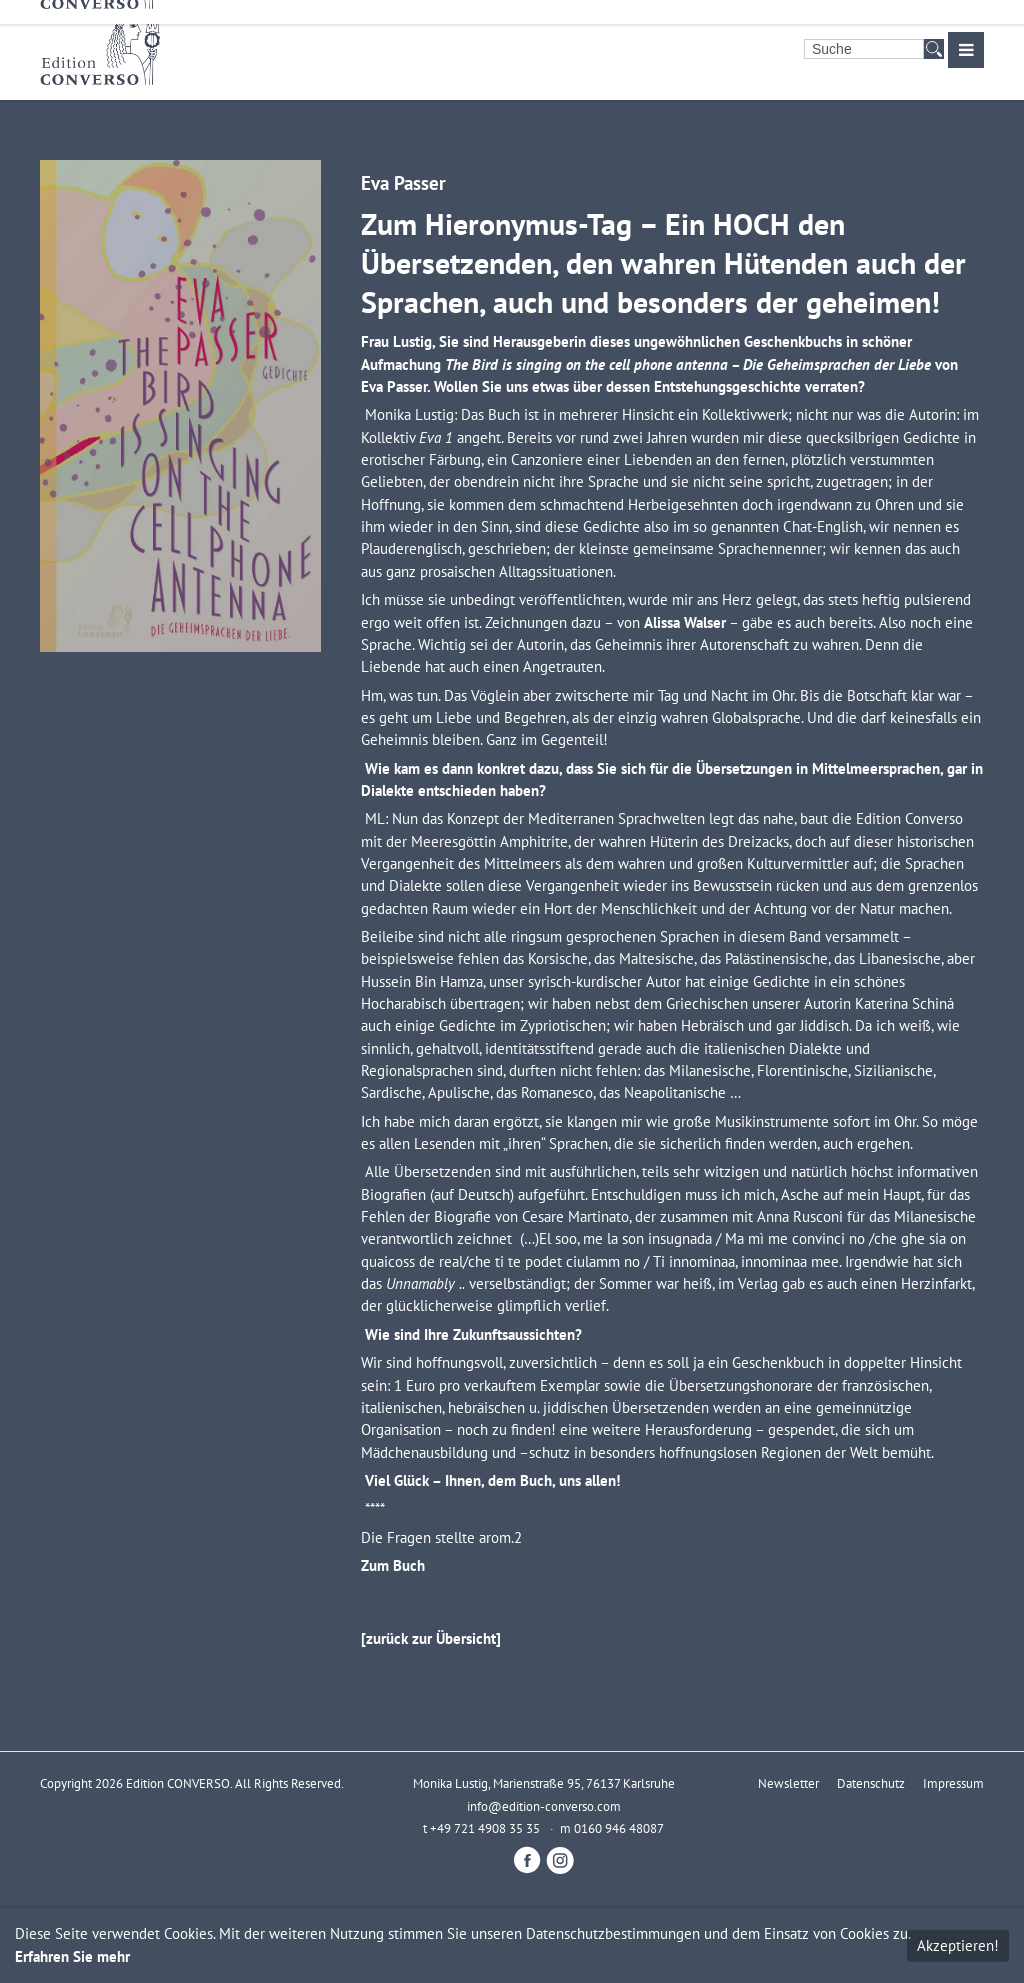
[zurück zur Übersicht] (431, 1638)
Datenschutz (871, 1783)
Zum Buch (393, 1565)
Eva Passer (403, 182)
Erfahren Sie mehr (72, 1956)
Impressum (953, 1783)
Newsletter (788, 1783)
